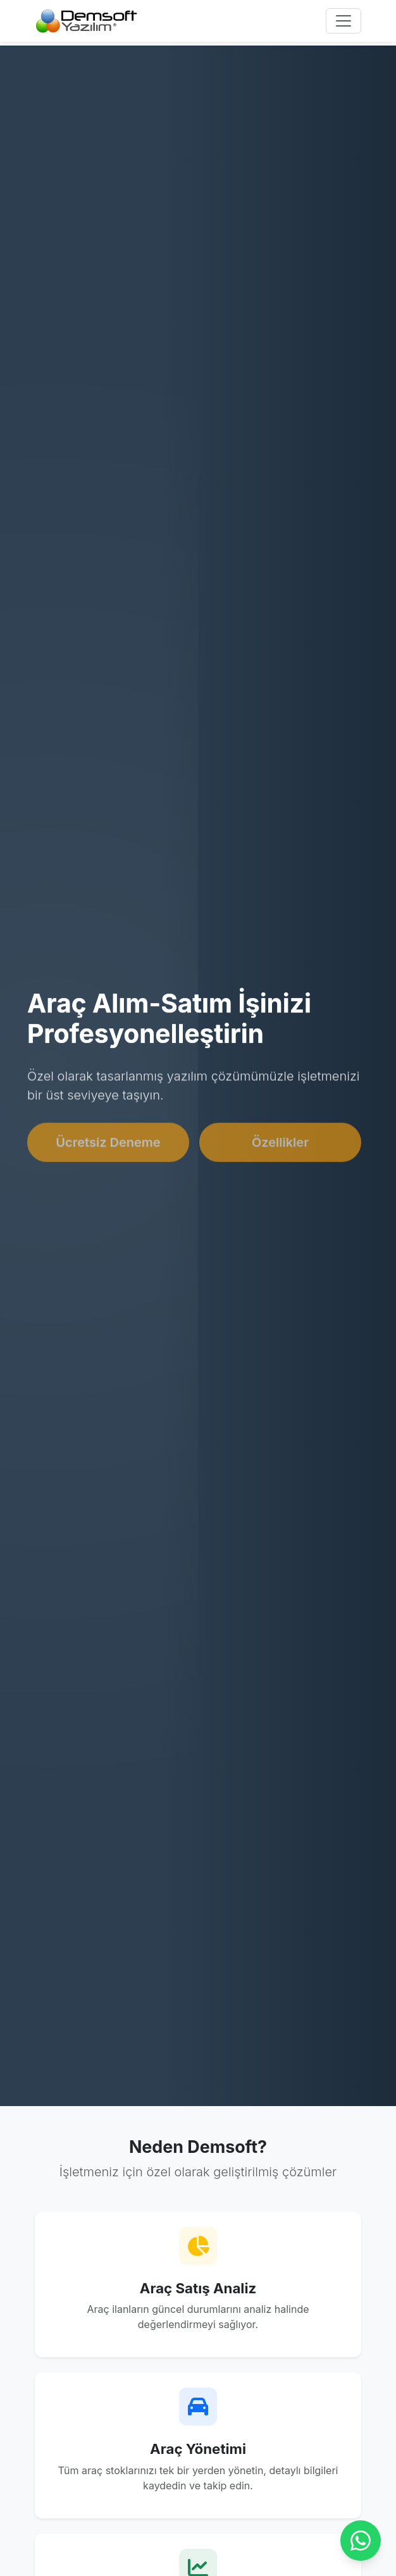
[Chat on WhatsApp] (360, 2540)
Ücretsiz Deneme (108, 1144)
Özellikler (280, 1144)
